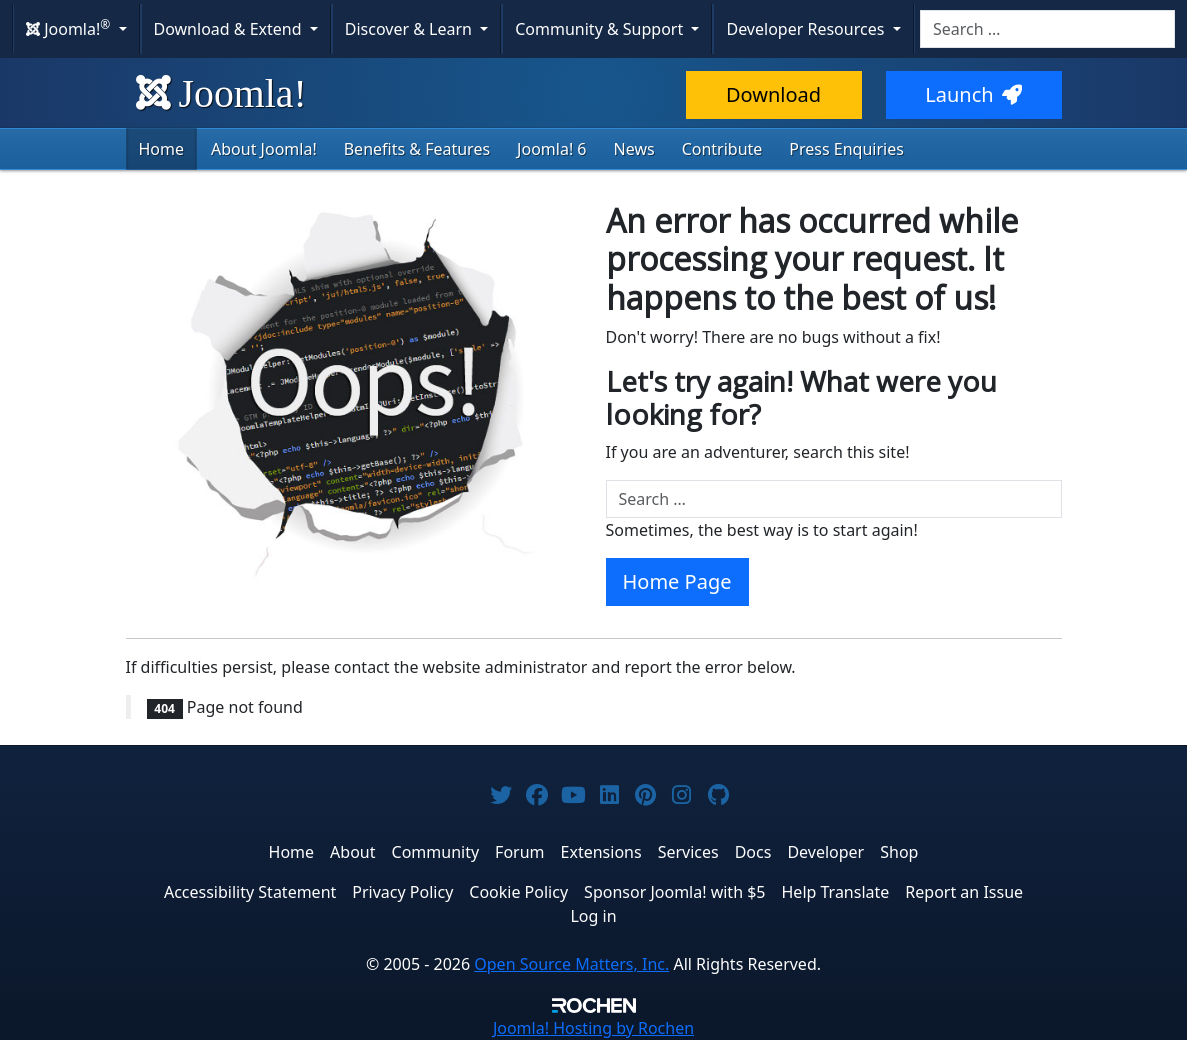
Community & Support (601, 29)
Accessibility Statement (250, 892)
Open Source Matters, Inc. (571, 964)
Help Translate (836, 892)
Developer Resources (807, 29)
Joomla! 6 (551, 149)
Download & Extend (230, 29)
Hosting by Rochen (593, 1028)
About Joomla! (264, 149)
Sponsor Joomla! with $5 (674, 892)
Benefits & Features (417, 149)
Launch (973, 94)
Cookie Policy (518, 892)
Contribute (722, 149)
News (634, 149)
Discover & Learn (410, 29)
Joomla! (221, 94)
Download (773, 94)
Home (162, 149)
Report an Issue (964, 892)
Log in (593, 916)
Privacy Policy (402, 892)
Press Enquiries (846, 149)
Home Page (677, 581)
